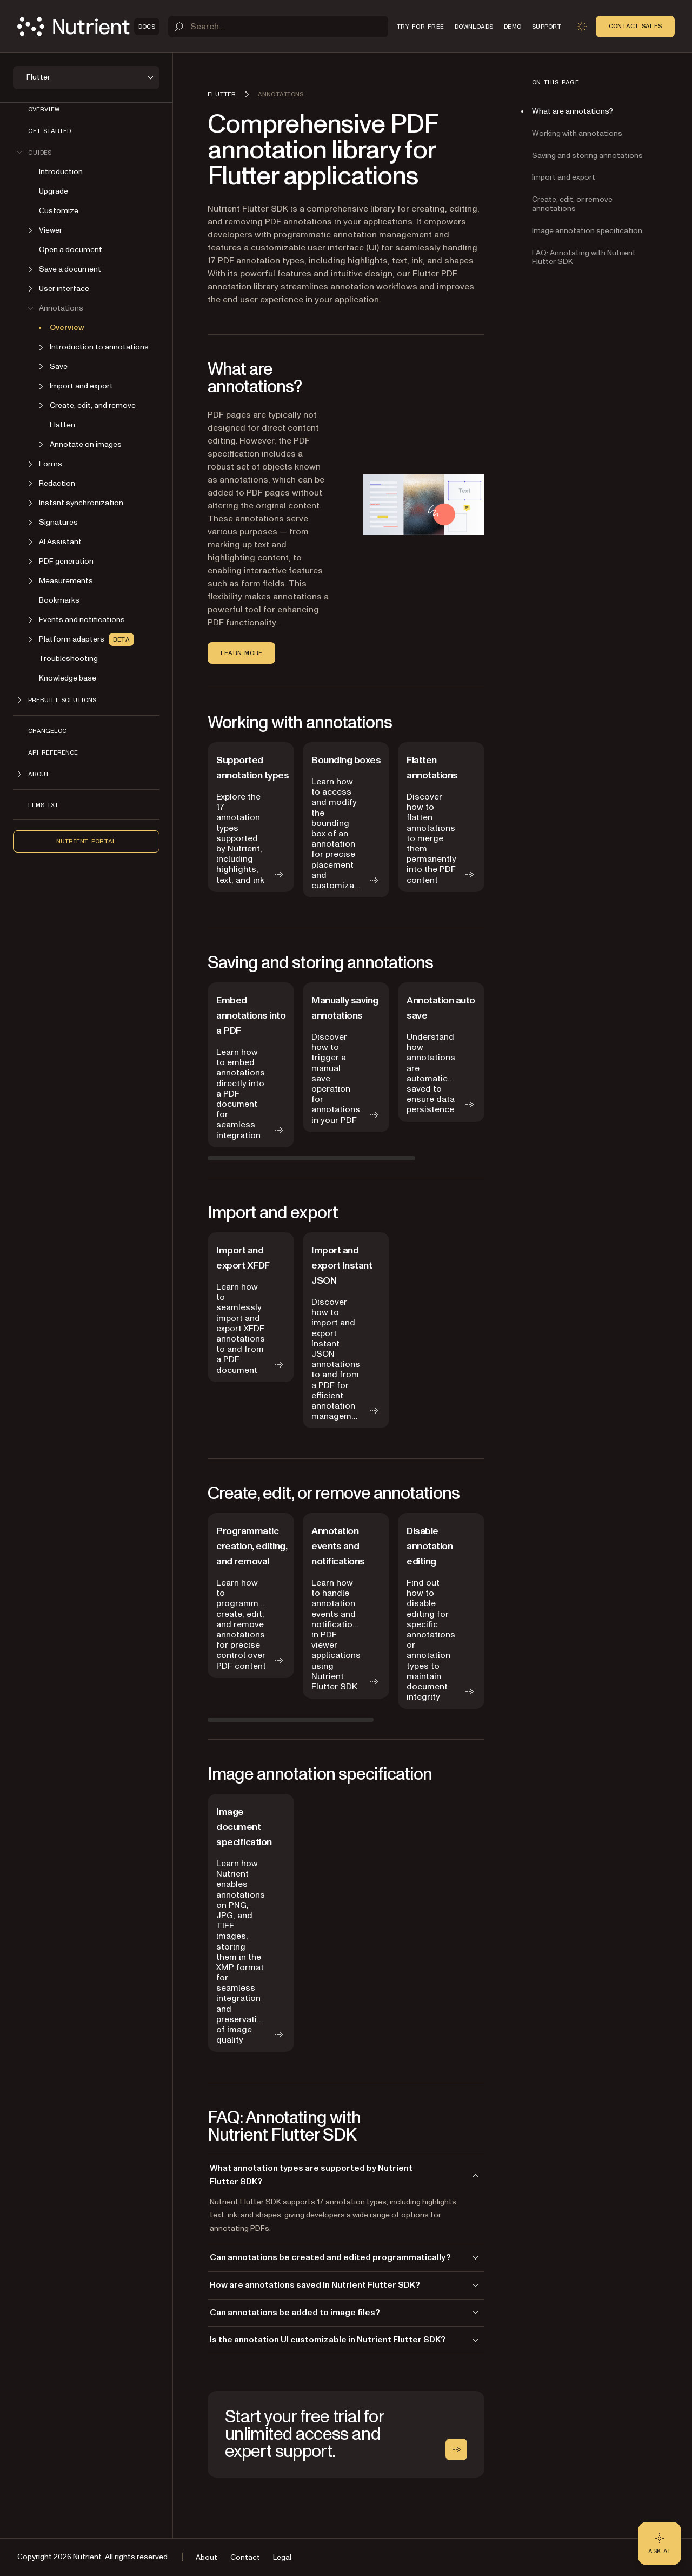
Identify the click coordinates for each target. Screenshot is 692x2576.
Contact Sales (635, 26)
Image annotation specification (587, 231)
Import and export (563, 177)
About (206, 2557)
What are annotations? (572, 111)
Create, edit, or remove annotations (572, 204)
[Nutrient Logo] (88, 26)
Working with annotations (577, 133)
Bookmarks (59, 600)
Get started (49, 131)
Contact (245, 2557)
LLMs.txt (43, 805)
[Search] (278, 26)
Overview (43, 109)
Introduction (61, 172)
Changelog (47, 731)
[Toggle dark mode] (581, 26)
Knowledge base (67, 678)
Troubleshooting (68, 658)
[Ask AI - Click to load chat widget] (659, 2543)
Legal (282, 2557)
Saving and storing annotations (587, 155)
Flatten (62, 425)
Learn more (241, 653)
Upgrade (53, 191)
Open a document (70, 250)
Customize (58, 211)
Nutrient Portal (86, 841)
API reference (53, 752)
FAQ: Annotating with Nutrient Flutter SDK (584, 257)
